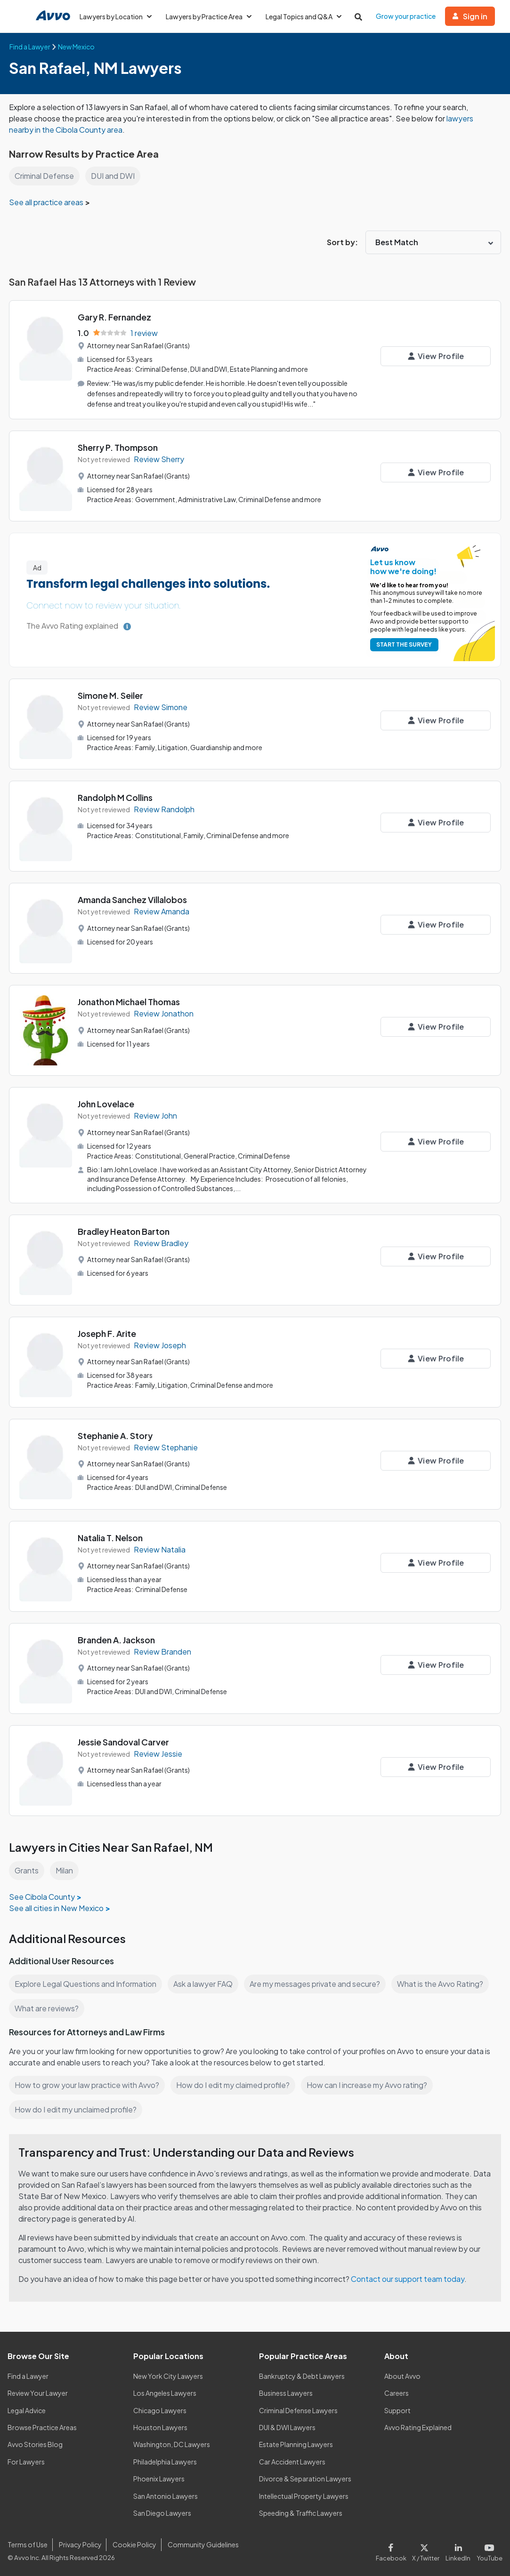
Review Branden (162, 1650)
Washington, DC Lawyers (171, 2442)
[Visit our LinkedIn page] (460, 2548)
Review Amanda (162, 910)
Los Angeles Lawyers (165, 2391)
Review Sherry (159, 458)
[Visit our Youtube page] (488, 2548)
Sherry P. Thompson (118, 446)
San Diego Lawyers (162, 2510)
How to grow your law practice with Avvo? (87, 2083)
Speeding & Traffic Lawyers (301, 2510)
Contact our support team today (410, 2276)
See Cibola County (42, 1894)
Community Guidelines (201, 2542)
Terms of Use (27, 2542)
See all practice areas (47, 202)
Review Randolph (164, 808)
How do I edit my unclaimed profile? (77, 2107)
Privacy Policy (79, 2542)
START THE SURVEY (402, 643)
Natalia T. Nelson (111, 1535)
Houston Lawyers (160, 2425)
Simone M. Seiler (111, 694)
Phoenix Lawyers (159, 2476)
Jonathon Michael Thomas (130, 1000)
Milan (65, 1868)
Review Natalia (160, 1547)
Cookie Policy (133, 2542)
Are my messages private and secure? (318, 1981)
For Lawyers (26, 2459)
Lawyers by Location (116, 16)
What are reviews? (47, 2006)
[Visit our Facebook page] (395, 2548)
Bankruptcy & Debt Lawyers (302, 2373)
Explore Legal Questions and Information (87, 1981)
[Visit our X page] (428, 2548)
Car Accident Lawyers (292, 2459)
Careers (396, 2391)
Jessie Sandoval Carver (124, 1739)
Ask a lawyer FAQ (205, 1981)
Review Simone (161, 706)
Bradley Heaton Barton (124, 1229)
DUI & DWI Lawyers (288, 2425)
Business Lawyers (286, 2391)
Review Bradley (161, 1241)
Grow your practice (410, 16)
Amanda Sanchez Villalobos (133, 898)
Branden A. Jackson (117, 1637)
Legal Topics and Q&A (307, 16)
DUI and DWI (114, 176)
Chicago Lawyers (160, 2408)
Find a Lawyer (28, 2373)
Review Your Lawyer (38, 2391)
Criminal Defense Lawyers (299, 2408)
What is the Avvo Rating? (445, 1981)
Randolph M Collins (116, 796)
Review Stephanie (165, 1445)
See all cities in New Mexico (57, 1906)
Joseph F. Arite (107, 1331)
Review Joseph (160, 1343)
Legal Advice (28, 2408)
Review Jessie (158, 1752)
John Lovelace (106, 1102)
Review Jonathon (164, 1012)
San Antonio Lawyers (165, 2493)
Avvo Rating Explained (418, 2425)
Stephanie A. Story (116, 1433)
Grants (27, 1868)
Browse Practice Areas (42, 2425)
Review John (156, 1115)
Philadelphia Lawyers (165, 2459)
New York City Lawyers (168, 2373)
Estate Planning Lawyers (296, 2442)
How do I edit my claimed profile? (235, 2083)
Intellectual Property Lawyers (304, 2493)
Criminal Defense (45, 176)
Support (397, 2408)
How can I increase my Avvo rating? (372, 2083)
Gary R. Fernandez (115, 317)
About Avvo (402, 2373)
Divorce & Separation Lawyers (305, 2476)
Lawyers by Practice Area (210, 16)
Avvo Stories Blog (35, 2442)
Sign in (474, 16)
